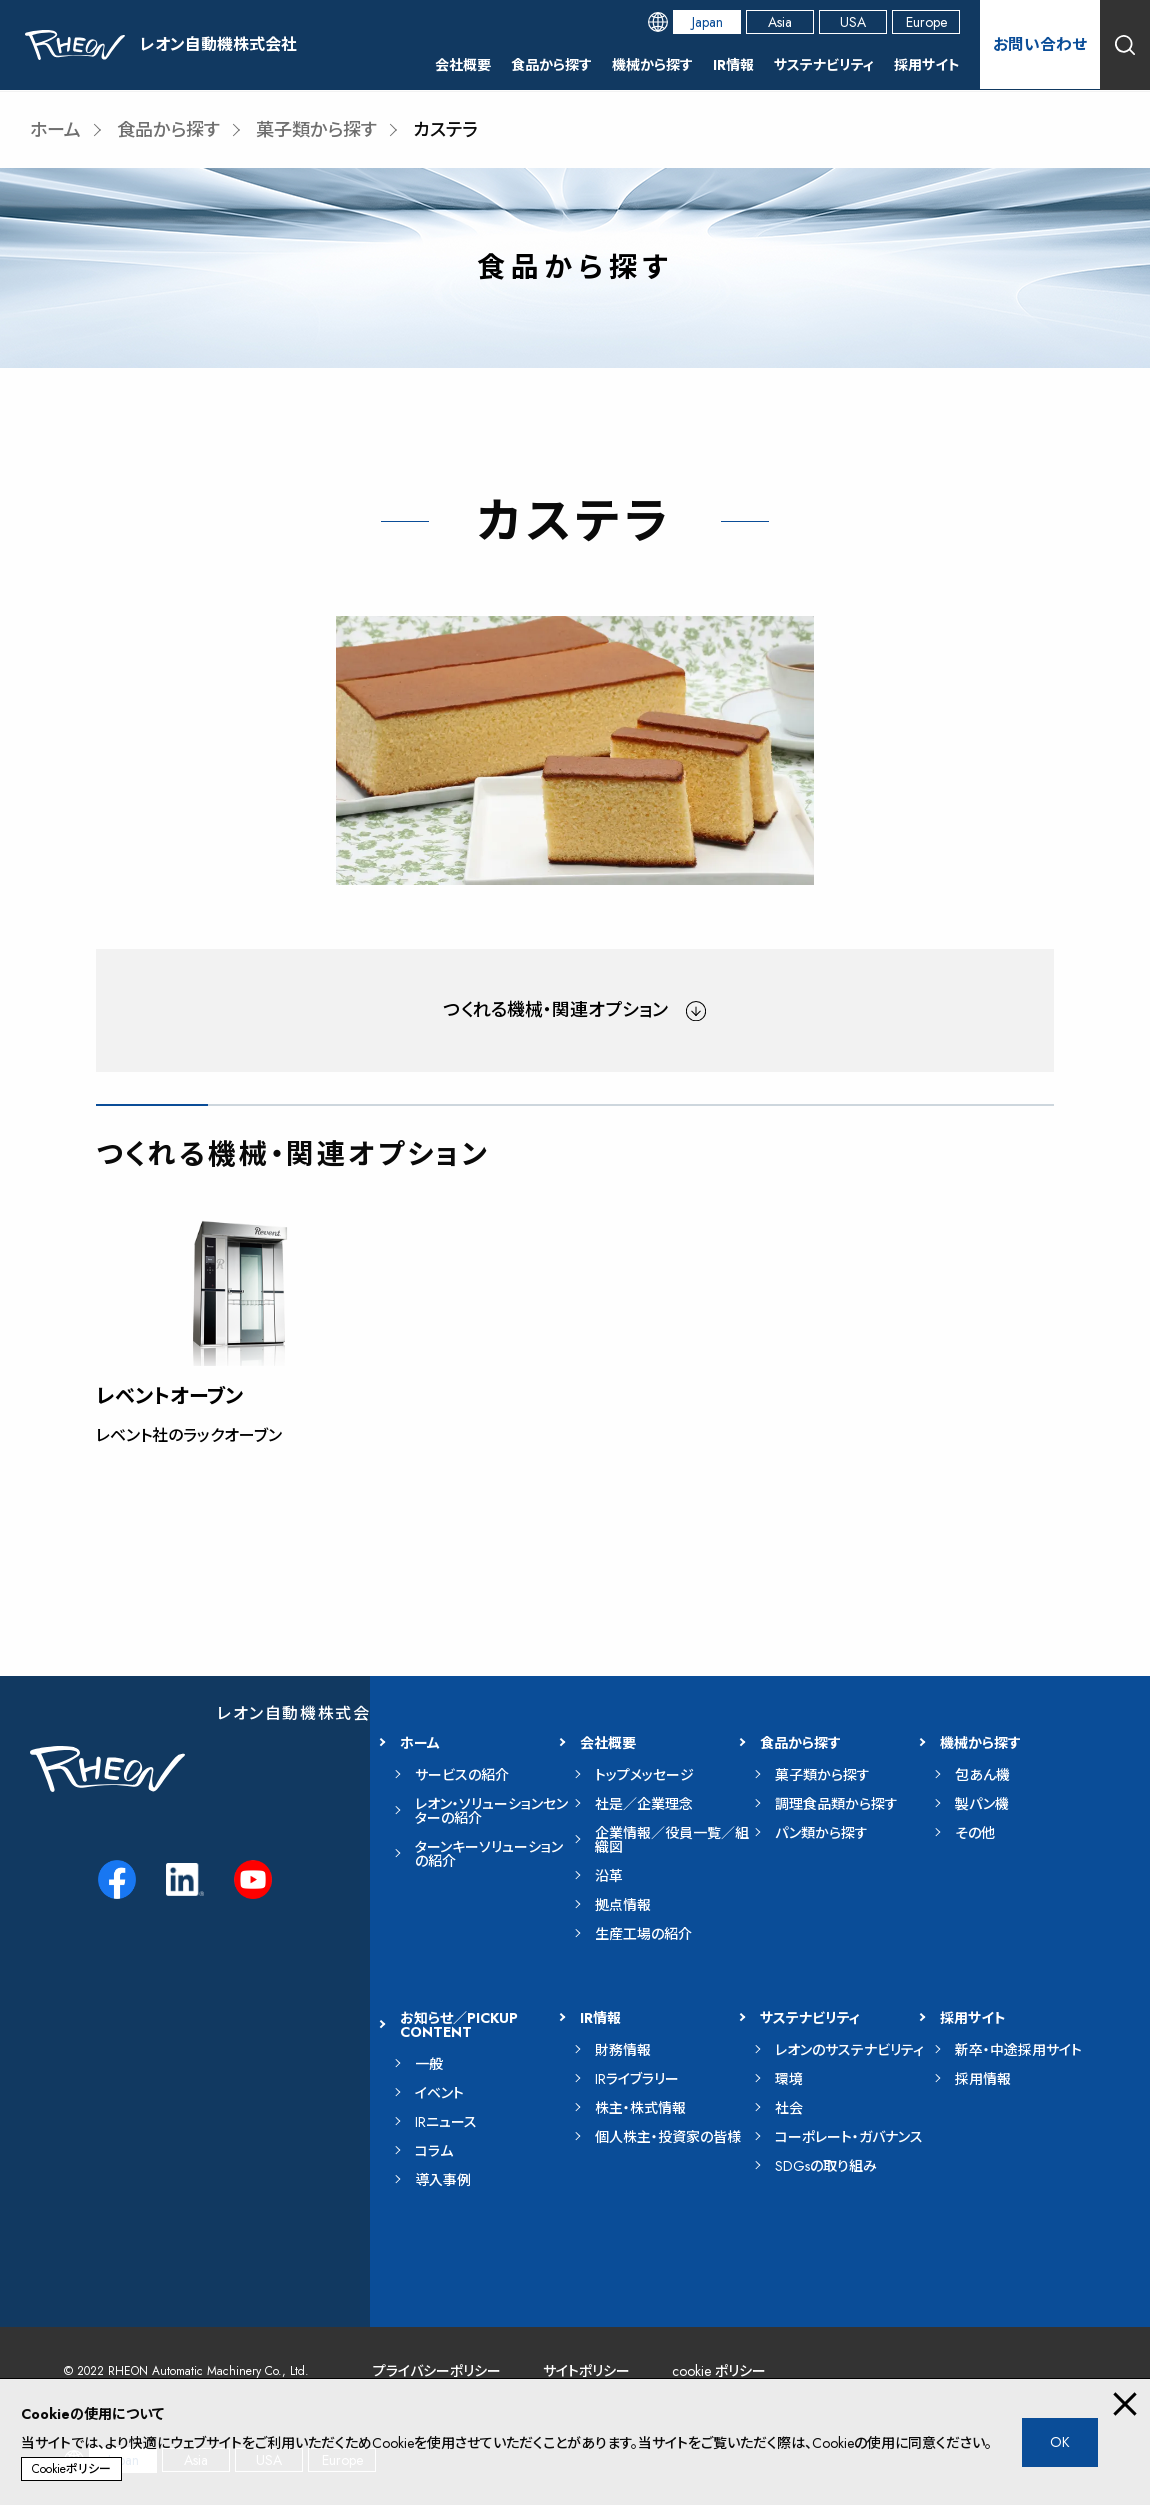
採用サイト (927, 65)
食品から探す (551, 65)
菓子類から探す (316, 130)
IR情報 (733, 65)
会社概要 (463, 65)
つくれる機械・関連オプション (556, 1010)
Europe (926, 22)
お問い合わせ (1040, 44)
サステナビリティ (824, 65)
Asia (780, 22)
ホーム (55, 130)
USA (853, 22)
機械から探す (652, 65)
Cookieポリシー (71, 2469)
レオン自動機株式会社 (302, 1713)
